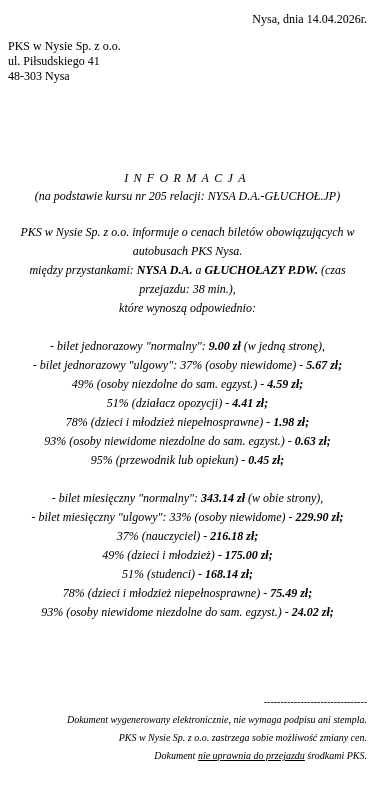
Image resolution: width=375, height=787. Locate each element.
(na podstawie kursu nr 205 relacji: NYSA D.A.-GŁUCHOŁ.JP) (187, 196)
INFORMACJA (187, 178)
